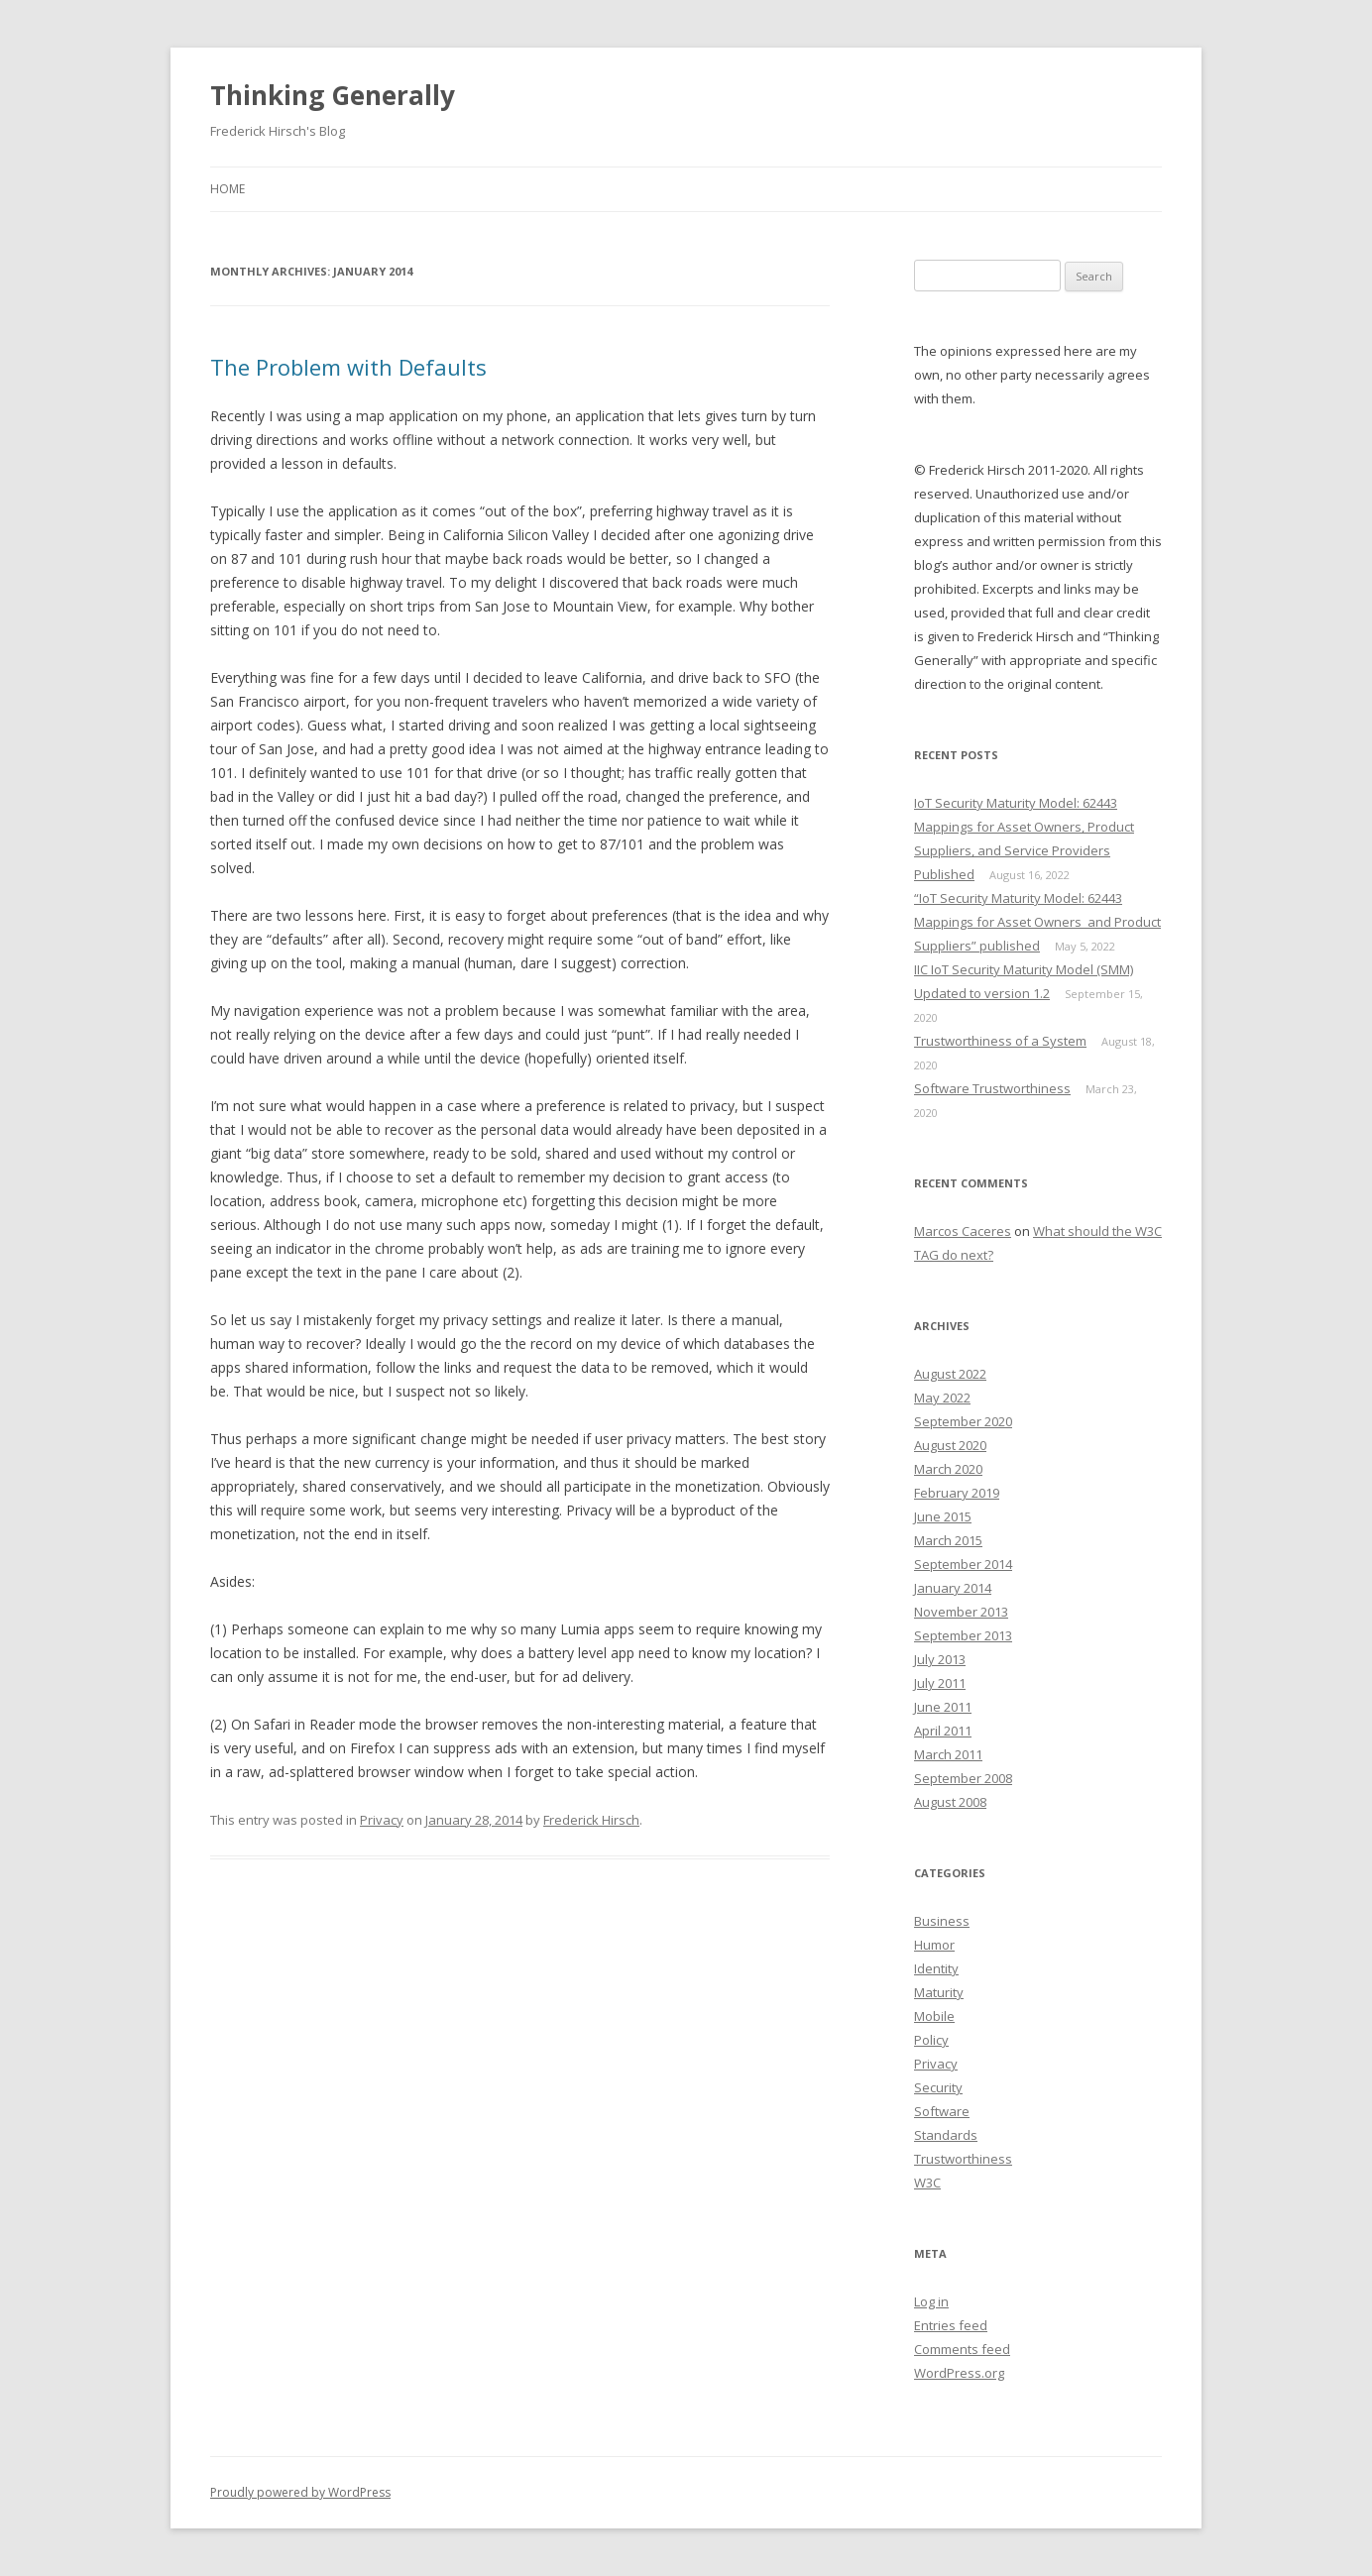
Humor (934, 1945)
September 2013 (963, 1635)
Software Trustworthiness (992, 1088)
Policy (931, 2040)
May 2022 (942, 1397)
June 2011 (943, 1707)
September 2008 (963, 1778)
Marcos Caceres (962, 1231)
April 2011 (943, 1730)
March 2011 (948, 1754)
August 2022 (950, 1374)
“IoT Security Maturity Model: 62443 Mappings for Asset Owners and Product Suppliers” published (1037, 921)
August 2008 (950, 1802)
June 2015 (943, 1516)
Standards (945, 2135)
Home (227, 188)
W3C (927, 2182)
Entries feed (950, 2325)
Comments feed (962, 2349)
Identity (936, 1968)
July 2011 (940, 1683)
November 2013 (961, 1612)
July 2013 (940, 1659)
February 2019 (956, 1493)
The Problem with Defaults (348, 367)
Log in (931, 2301)
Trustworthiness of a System (1000, 1041)
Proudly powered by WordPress (300, 2492)
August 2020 (950, 1445)
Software (942, 2111)
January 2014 (952, 1588)
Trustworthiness (963, 2159)
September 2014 (963, 1564)
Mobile (934, 2016)
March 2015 (948, 1540)
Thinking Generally (332, 95)
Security (938, 2087)
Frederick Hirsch (591, 1820)
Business (942, 1921)
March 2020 (948, 1469)
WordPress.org (959, 2373)
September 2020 (963, 1421)
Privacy (381, 1820)
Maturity (939, 1992)
